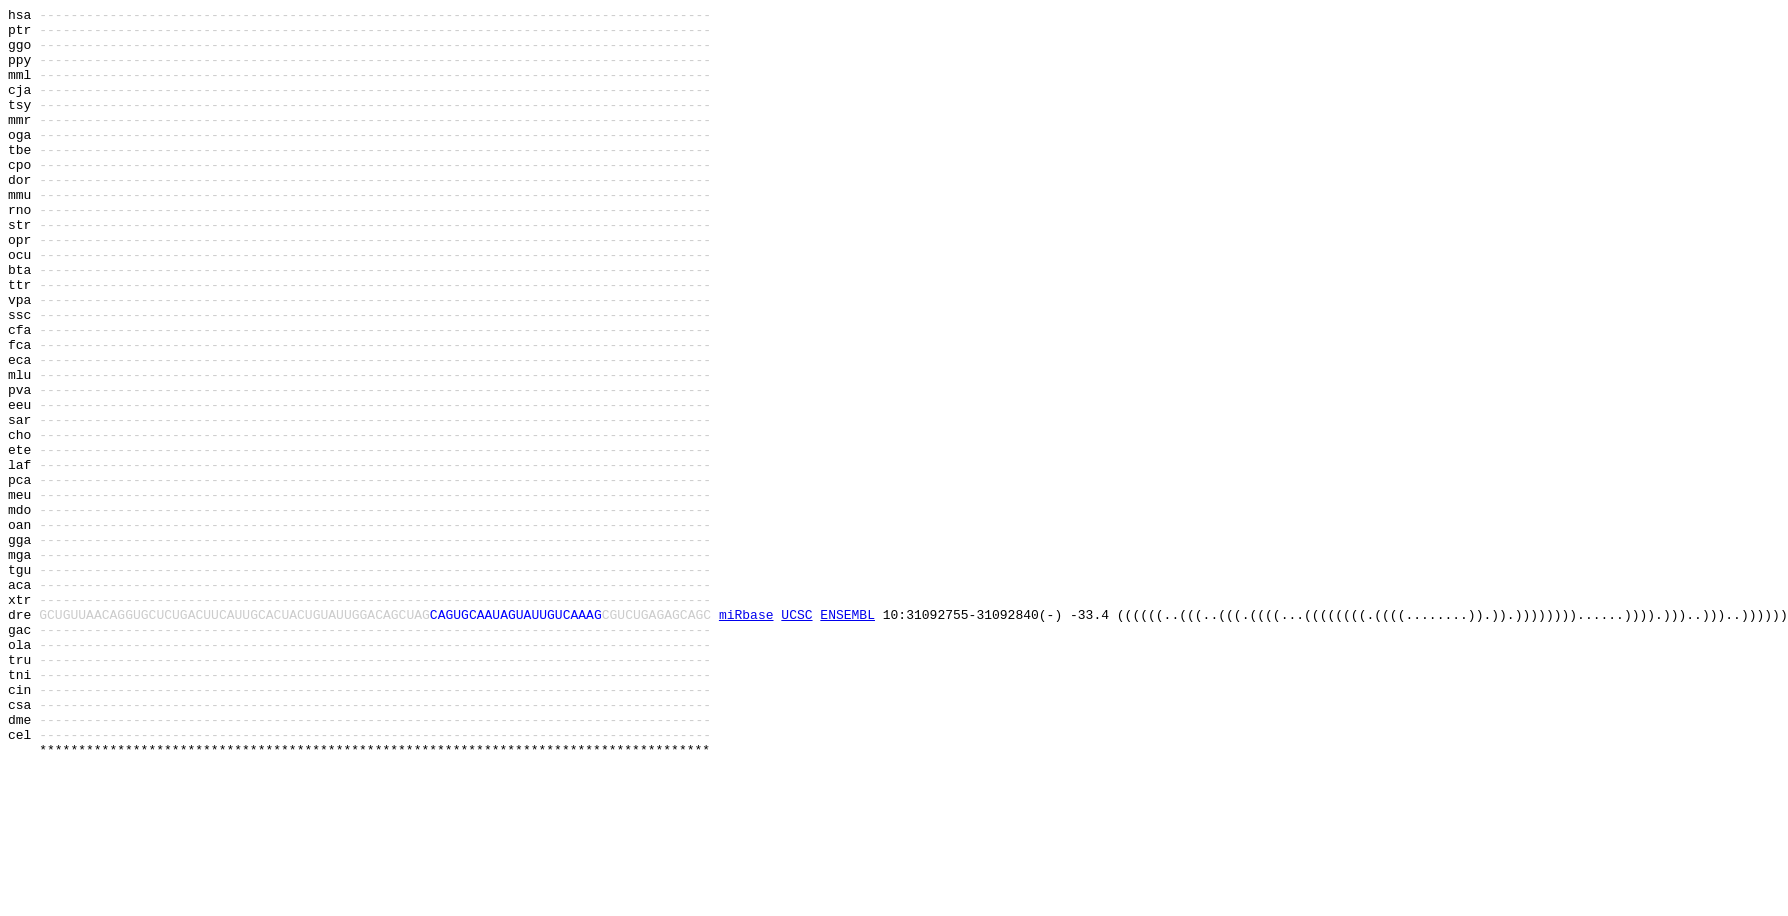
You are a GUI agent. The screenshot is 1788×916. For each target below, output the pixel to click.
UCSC (796, 737)
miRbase (746, 737)
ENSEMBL (847, 737)
